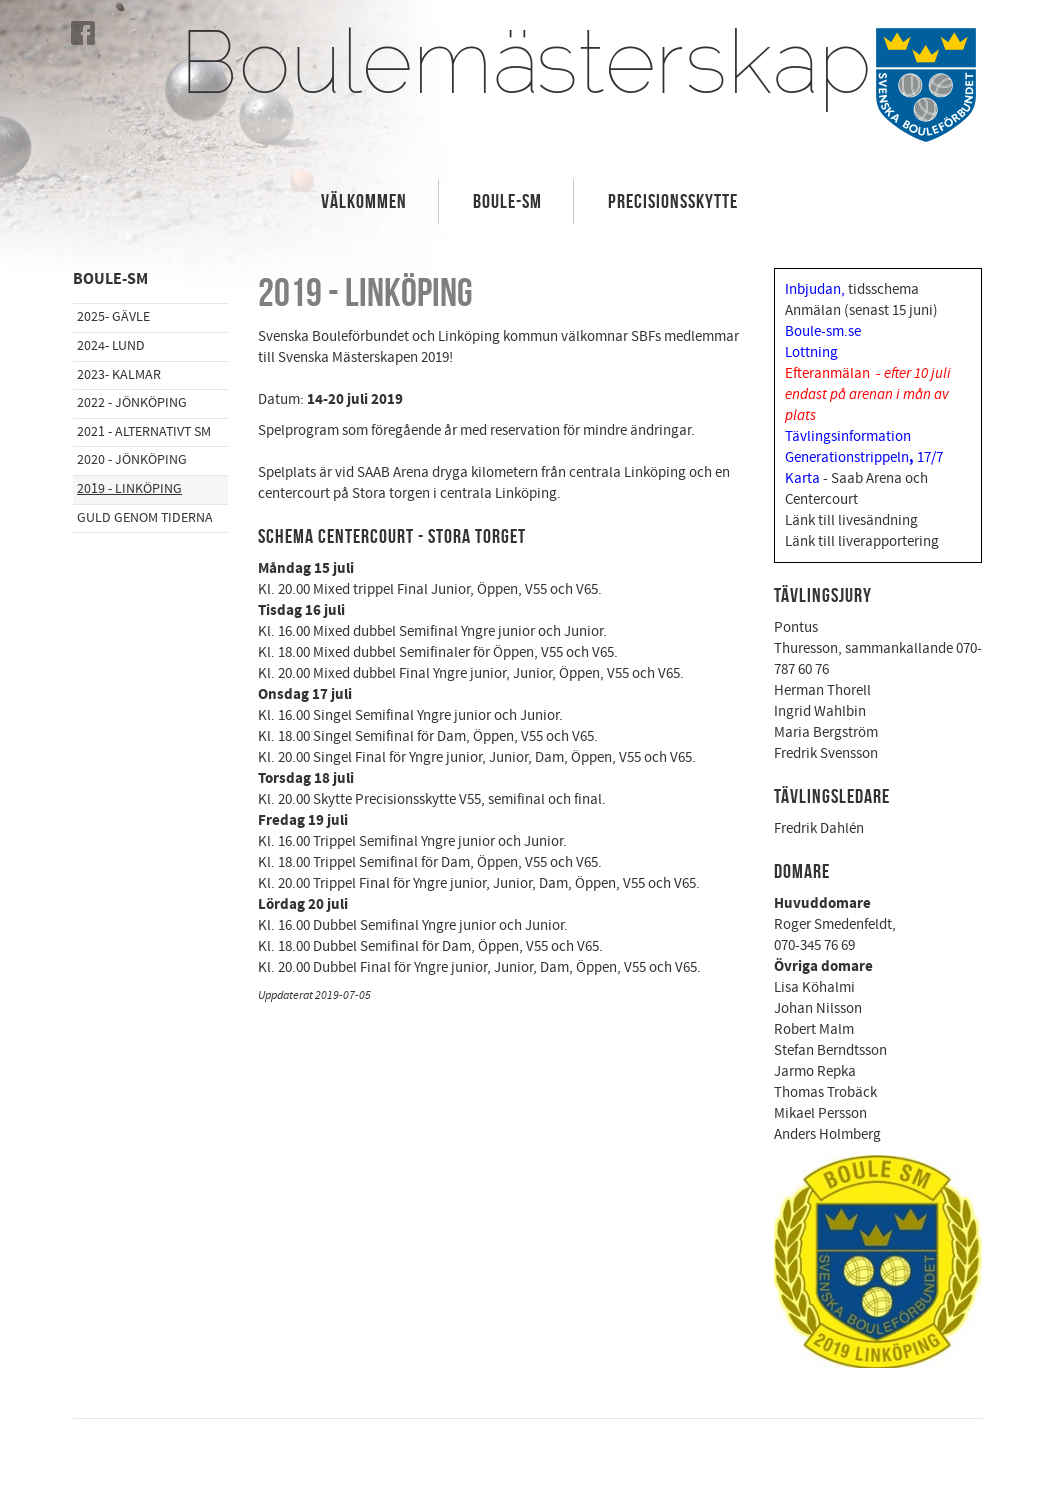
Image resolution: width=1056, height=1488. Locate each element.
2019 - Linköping (129, 489)
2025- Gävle (113, 317)
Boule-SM (507, 201)
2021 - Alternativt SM (144, 432)
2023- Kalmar (119, 375)
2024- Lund (111, 346)
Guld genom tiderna (145, 518)
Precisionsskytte (673, 201)
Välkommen (364, 201)
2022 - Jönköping (132, 403)
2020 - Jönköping (132, 460)
